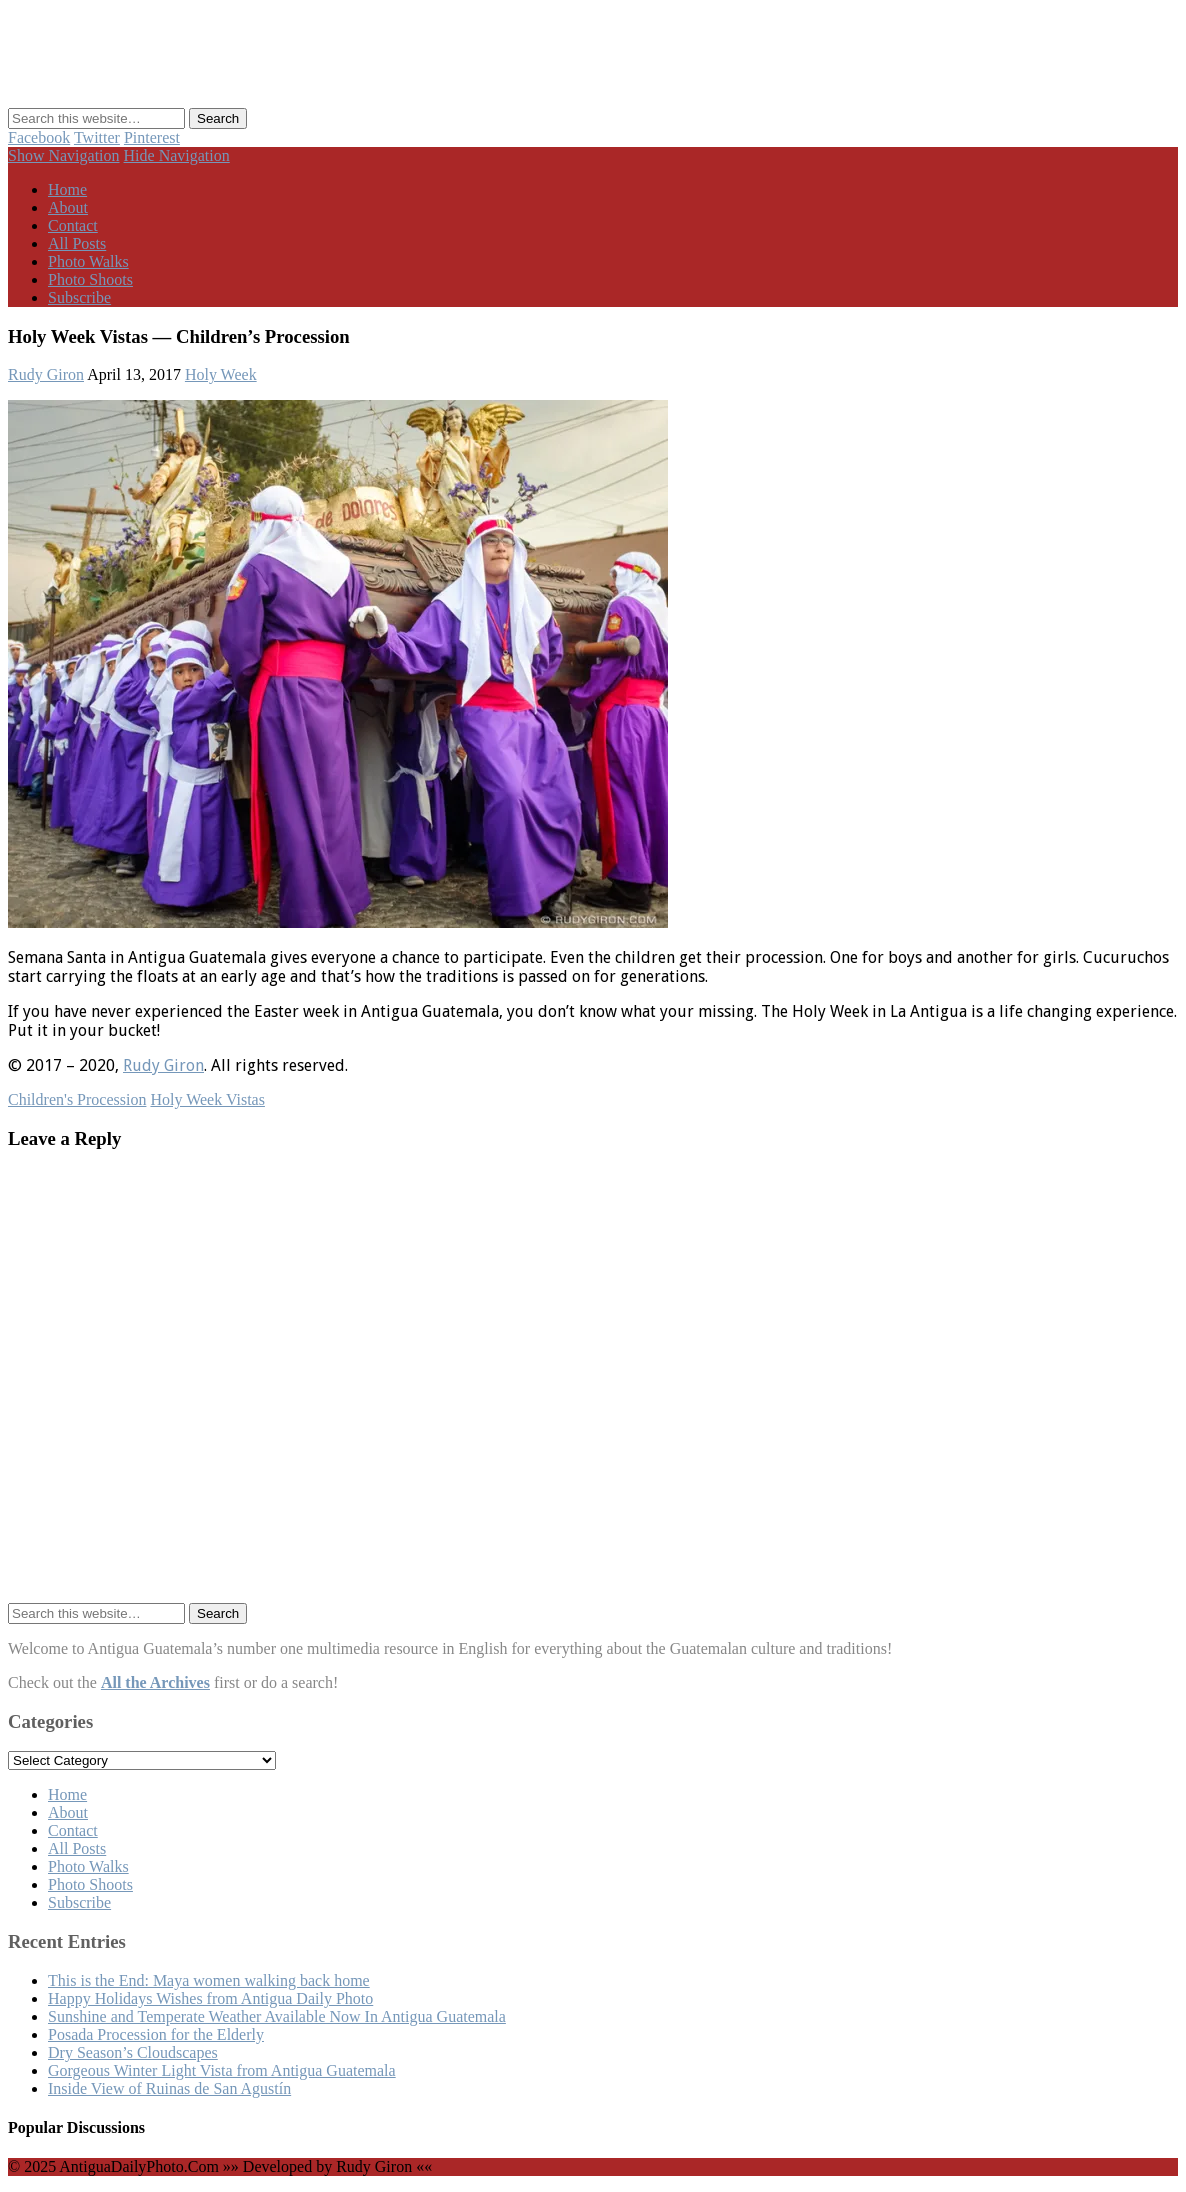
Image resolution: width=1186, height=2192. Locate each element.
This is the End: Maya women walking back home (209, 1980)
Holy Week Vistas (207, 1099)
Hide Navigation (177, 155)
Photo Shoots (90, 279)
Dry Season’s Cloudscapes (133, 2052)
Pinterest (152, 137)
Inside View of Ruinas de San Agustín (169, 2088)
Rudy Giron (46, 374)
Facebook (39, 137)
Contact (73, 225)
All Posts (77, 243)
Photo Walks (88, 261)
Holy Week (221, 374)
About (68, 207)
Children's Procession (77, 1099)
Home (67, 189)
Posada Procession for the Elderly (156, 2034)
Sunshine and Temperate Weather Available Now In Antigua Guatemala (277, 2016)
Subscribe (79, 297)
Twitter (97, 137)
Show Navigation (64, 155)
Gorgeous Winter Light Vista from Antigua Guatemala (222, 2070)
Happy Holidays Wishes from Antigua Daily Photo (210, 1998)
